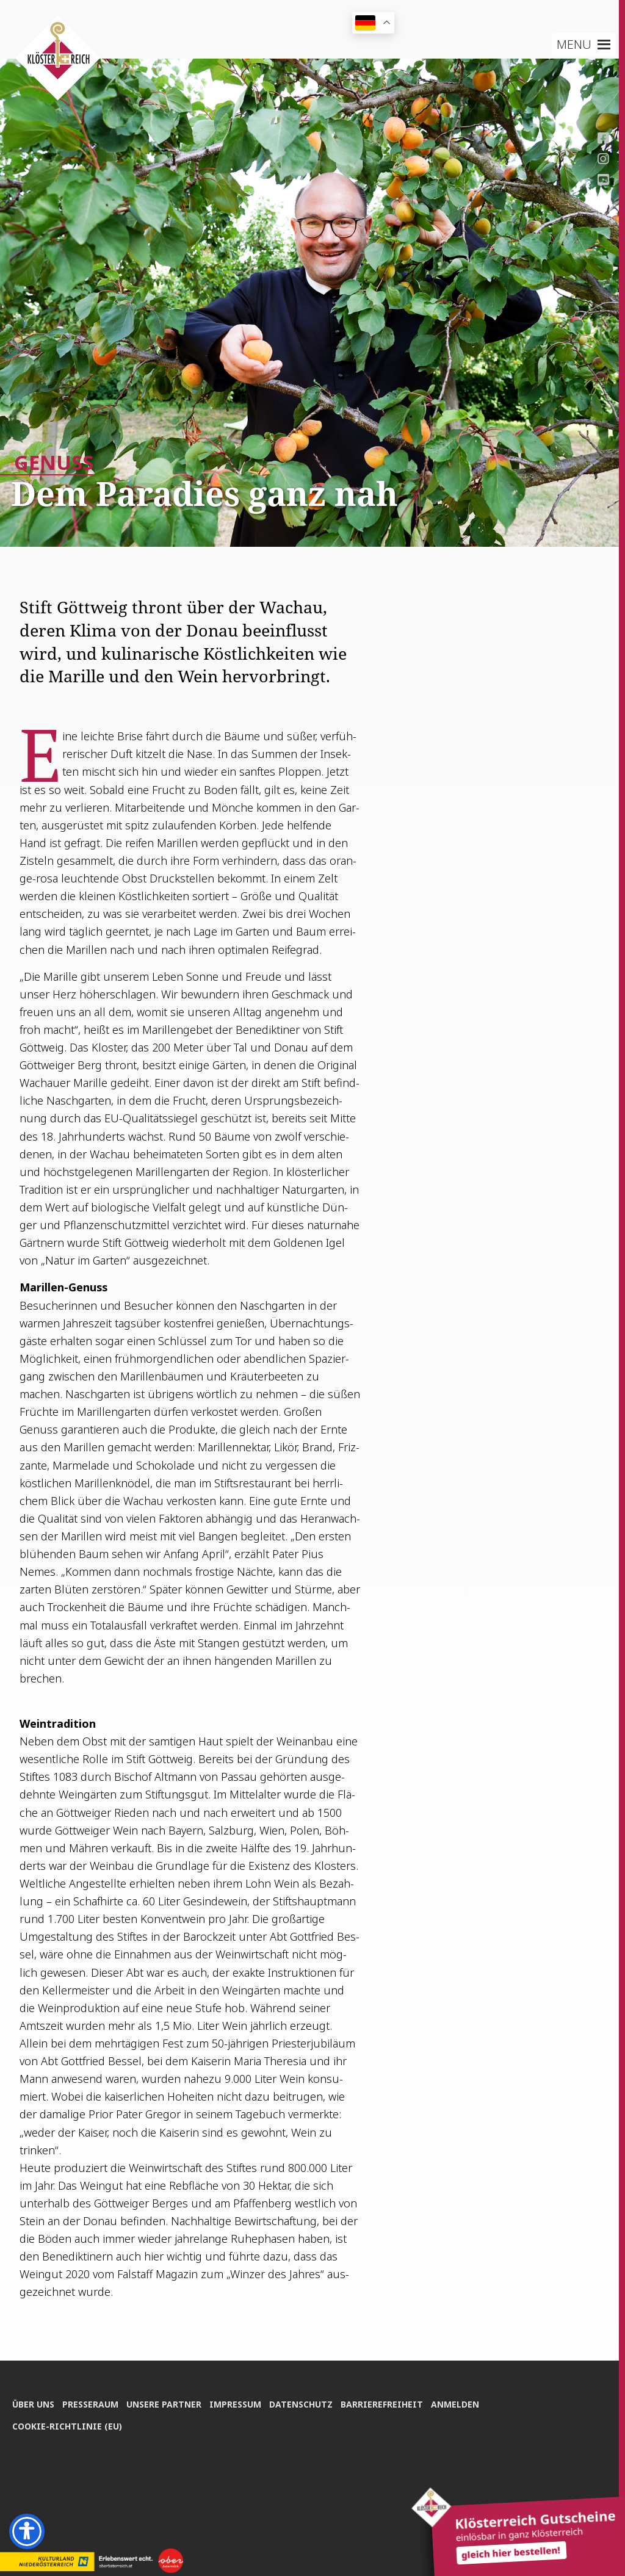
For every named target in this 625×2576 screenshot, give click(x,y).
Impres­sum (239, 2402)
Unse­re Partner (166, 2402)
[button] (574, 44)
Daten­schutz (306, 2402)
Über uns (33, 2402)
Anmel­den (462, 2402)
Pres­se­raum (91, 2402)
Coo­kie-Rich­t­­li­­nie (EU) (67, 2425)
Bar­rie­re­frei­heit (388, 2402)
